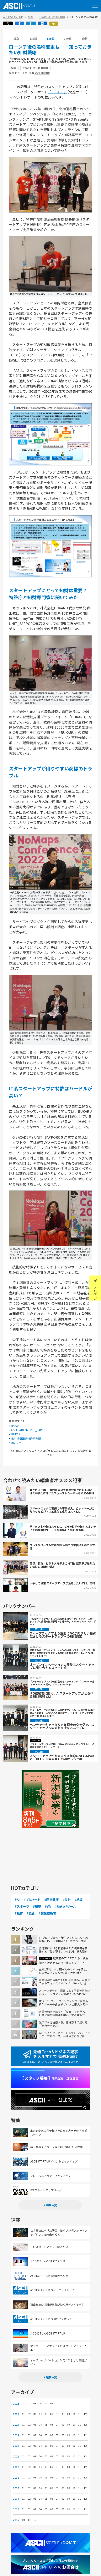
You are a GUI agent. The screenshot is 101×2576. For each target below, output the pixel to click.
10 (73, 2412)
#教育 (20, 1913)
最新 (85, 38)
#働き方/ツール (66, 1906)
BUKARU (16, 1434)
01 (24, 2402)
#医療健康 (52, 1899)
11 (78, 2412)
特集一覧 (51, 2204)
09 (68, 2412)
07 (57, 2402)
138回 (33, 38)
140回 (67, 38)
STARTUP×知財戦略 (52, 17)
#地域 (79, 1899)
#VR (49, 1906)
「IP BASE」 (57, 91)
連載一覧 (51, 2376)
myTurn (16, 1443)
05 (46, 2402)
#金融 (67, 1899)
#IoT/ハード (32, 1899)
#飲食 (32, 1913)
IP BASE (16, 1426)
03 (35, 2402)
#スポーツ (23, 1906)
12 (84, 2412)
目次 (16, 38)
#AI (18, 1899)
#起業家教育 (48, 1913)
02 (29, 2402)
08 (62, 2412)
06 (51, 2402)
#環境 (38, 1906)
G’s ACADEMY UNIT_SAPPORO (30, 1430)
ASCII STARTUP (13, 17)
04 (40, 2402)
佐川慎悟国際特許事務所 (26, 1438)
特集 (31, 17)
